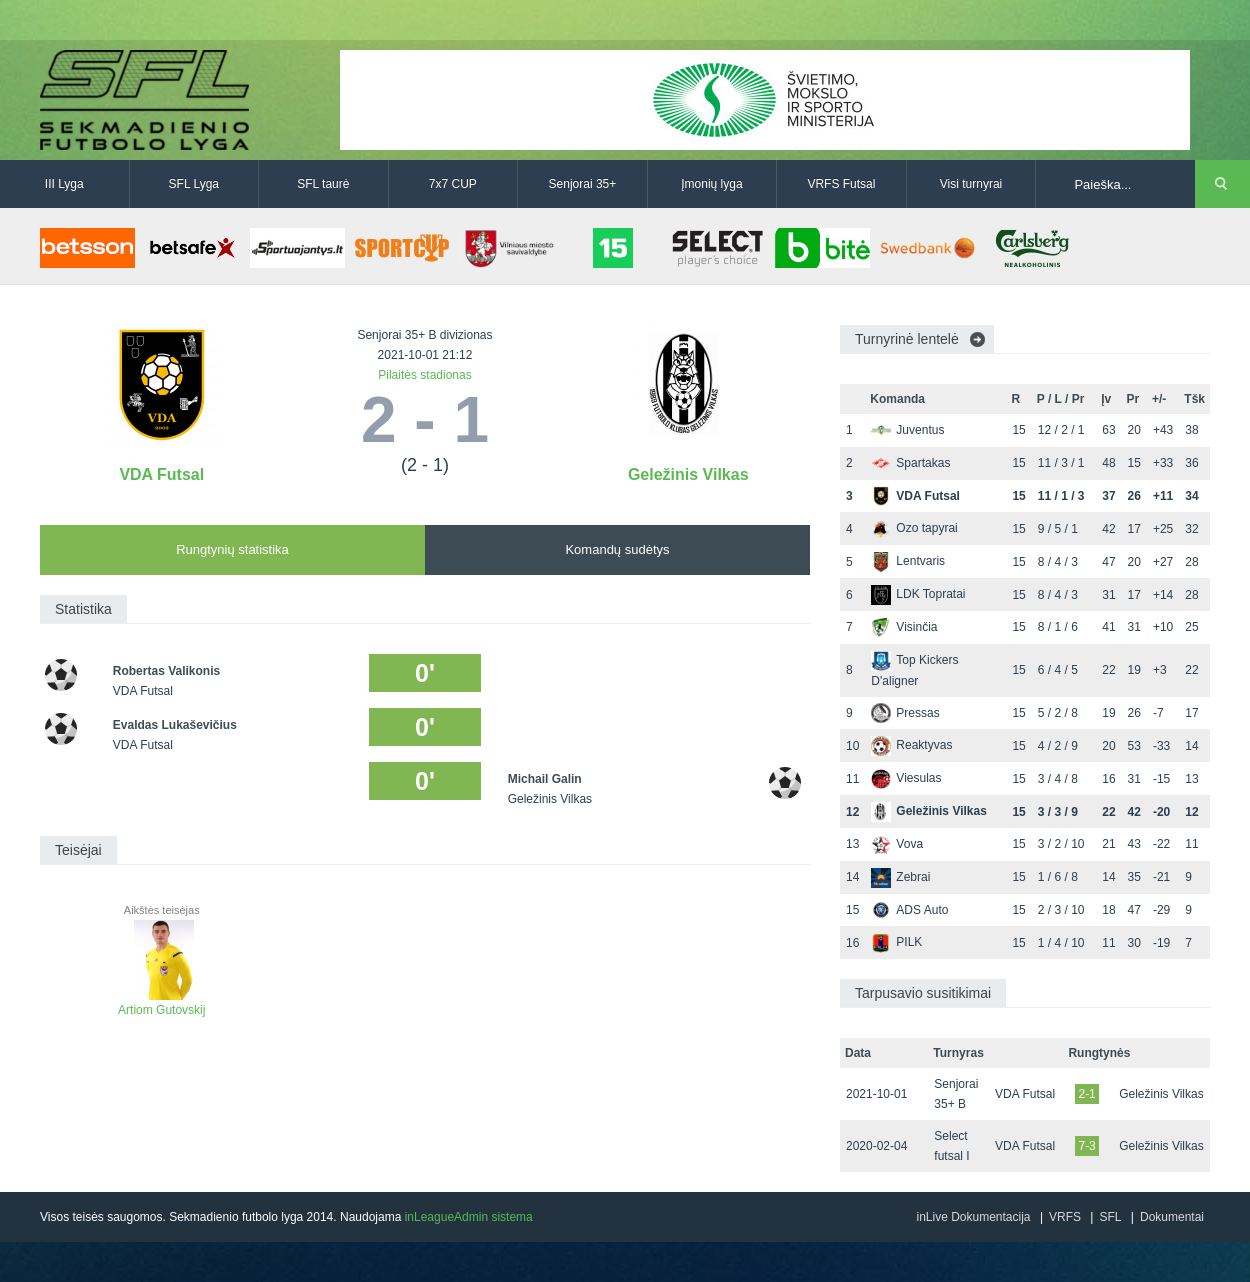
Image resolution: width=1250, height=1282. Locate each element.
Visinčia (904, 627)
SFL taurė (323, 184)
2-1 (1086, 1094)
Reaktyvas (911, 745)
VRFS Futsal (841, 184)
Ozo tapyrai (914, 528)
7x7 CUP (453, 184)
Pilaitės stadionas (424, 375)
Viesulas (906, 778)
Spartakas (910, 463)
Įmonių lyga (711, 184)
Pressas (905, 713)
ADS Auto (909, 910)
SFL (1110, 1217)
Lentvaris (908, 561)
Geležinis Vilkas (688, 474)
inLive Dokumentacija (973, 1217)
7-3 (1086, 1146)
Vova (897, 844)
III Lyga (64, 184)
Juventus (907, 430)
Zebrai (900, 877)
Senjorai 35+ (583, 184)
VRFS (1065, 1217)
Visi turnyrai (971, 184)
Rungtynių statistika (232, 549)
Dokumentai (1172, 1217)
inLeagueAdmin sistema (469, 1217)
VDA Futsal (161, 474)
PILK (896, 942)
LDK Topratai (918, 594)
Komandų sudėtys (617, 549)
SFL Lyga (194, 184)
